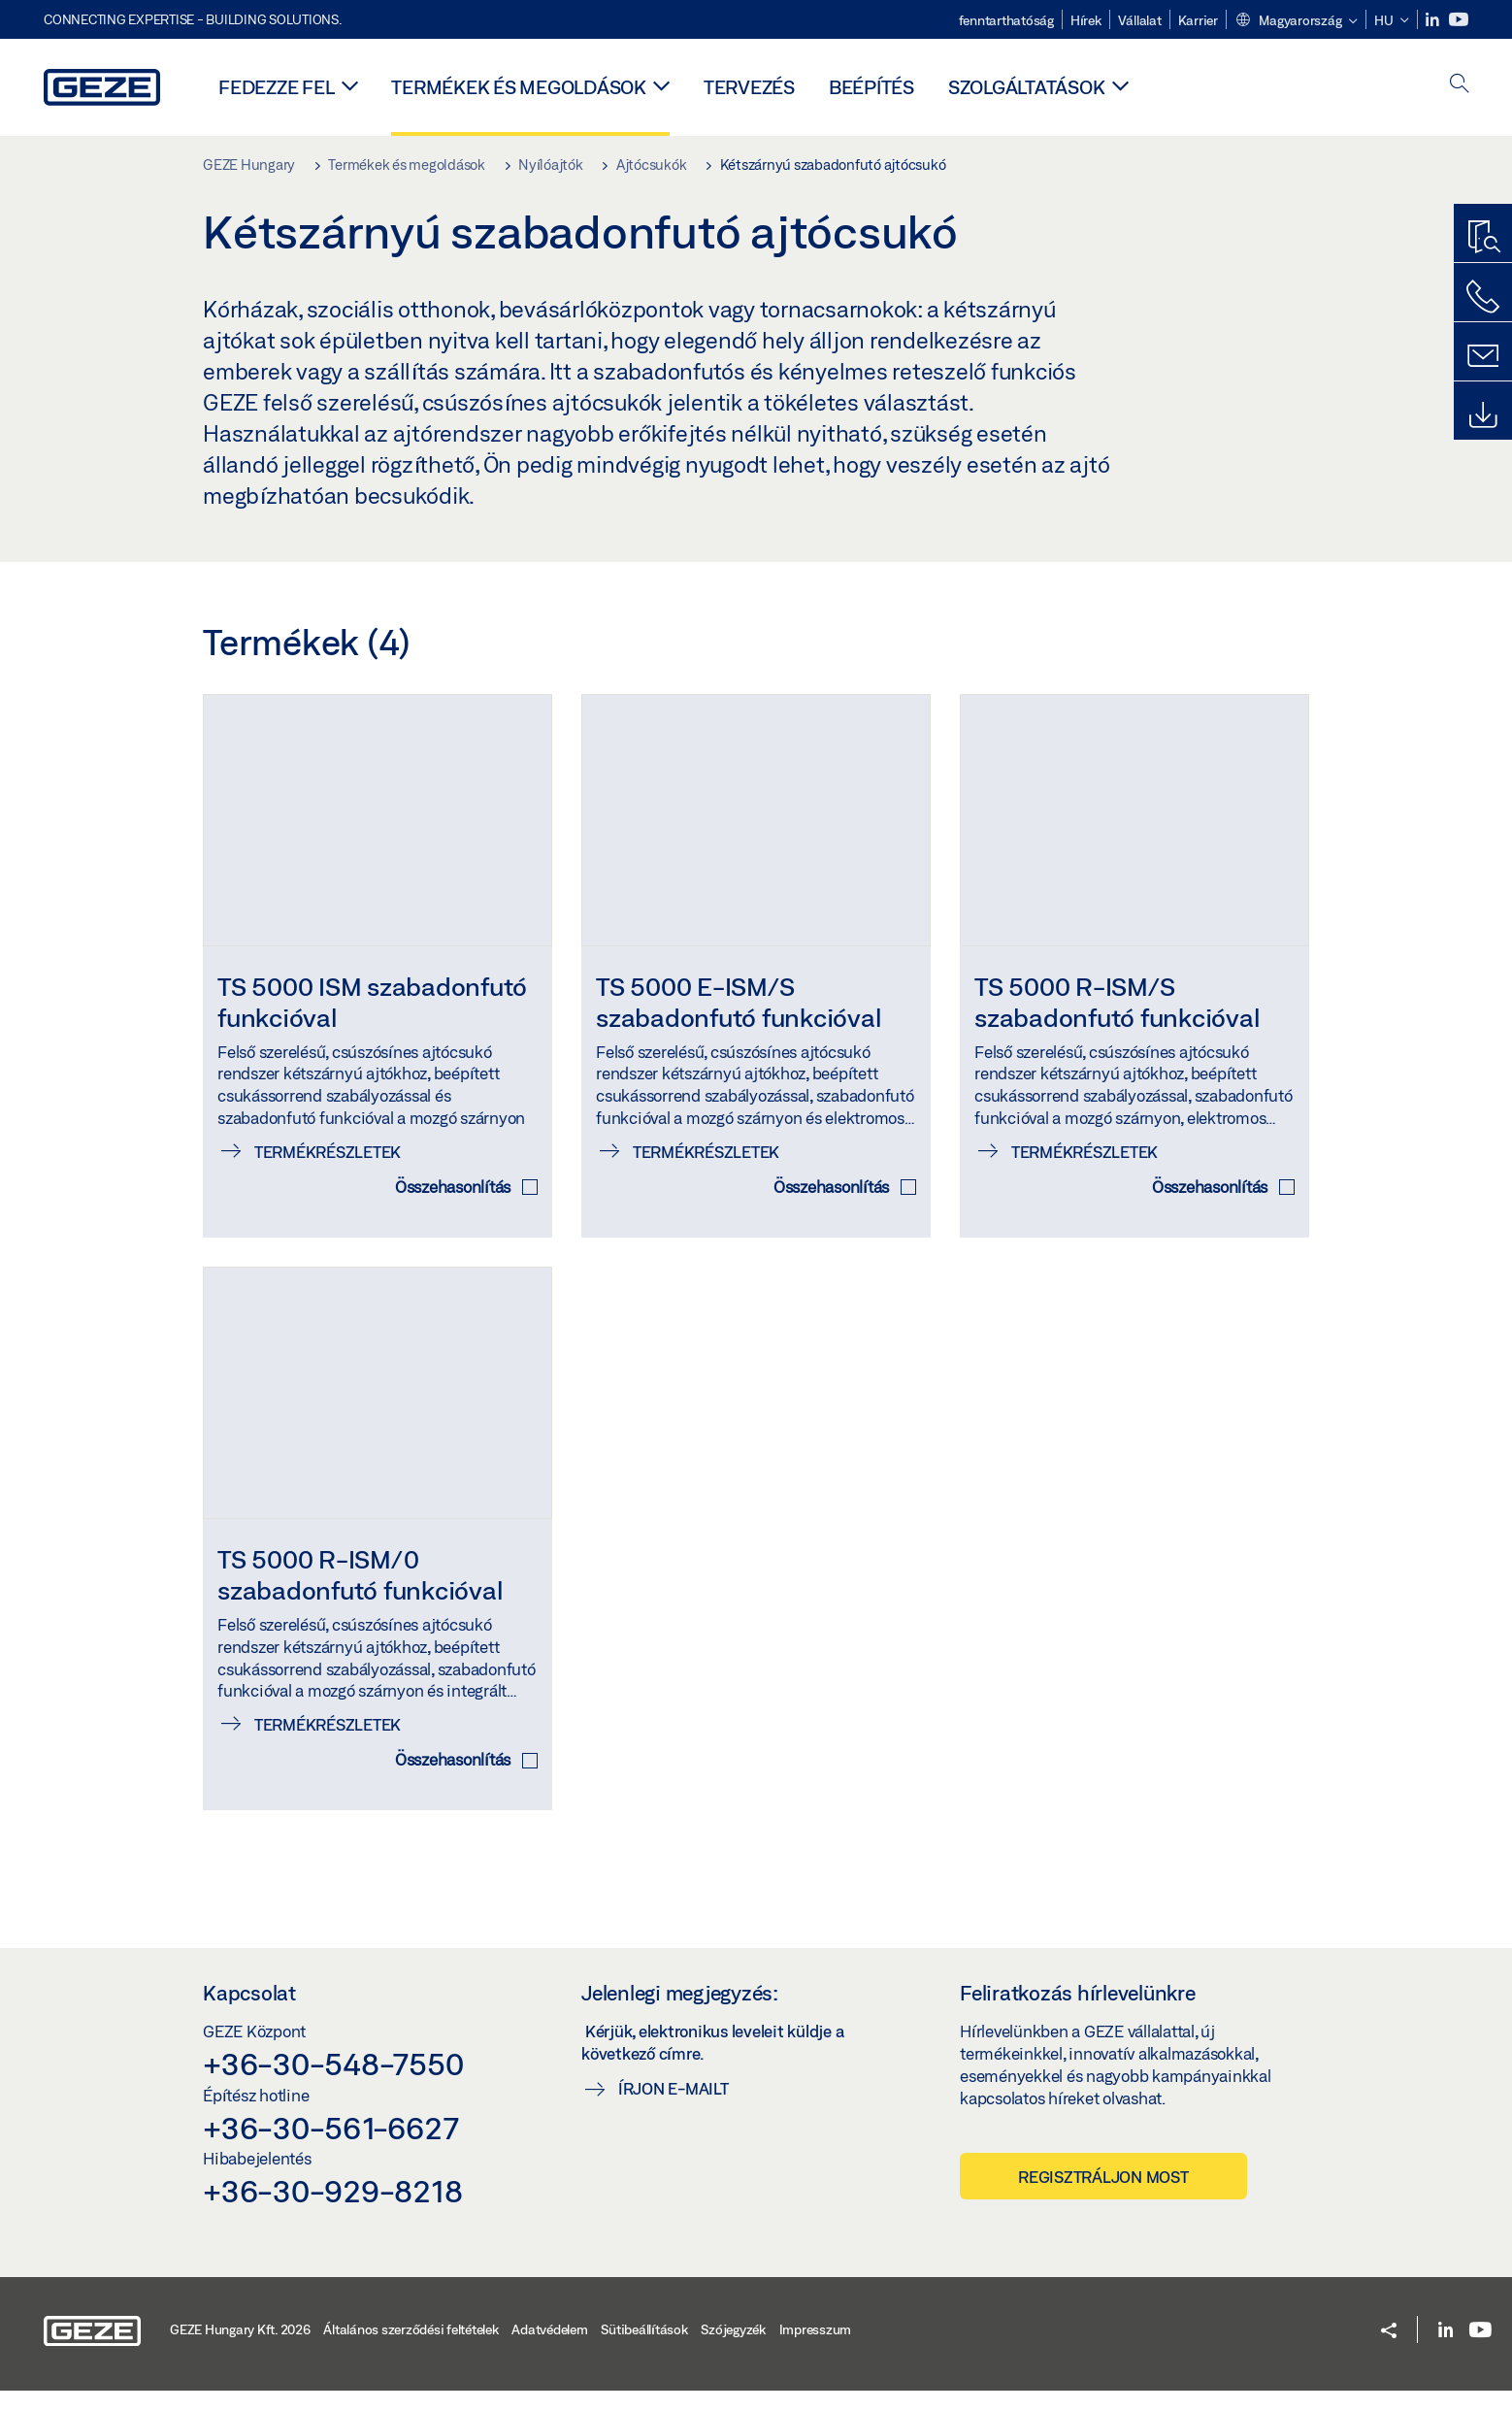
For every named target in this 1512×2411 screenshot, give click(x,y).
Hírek (1085, 20)
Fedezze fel (276, 87)
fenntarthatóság (1006, 20)
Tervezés (749, 87)
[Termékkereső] (1483, 238)
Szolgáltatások (1026, 87)
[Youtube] (1458, 20)
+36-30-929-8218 (332, 2211)
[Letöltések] (1483, 415)
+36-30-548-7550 (333, 2083)
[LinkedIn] (1434, 20)
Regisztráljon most (1103, 2198)
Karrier (1198, 20)
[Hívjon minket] (1483, 297)
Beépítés (871, 87)
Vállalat (1140, 20)
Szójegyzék (733, 2350)
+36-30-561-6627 (330, 2147)
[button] (1296, 21)
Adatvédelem (549, 2350)
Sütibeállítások (644, 2350)
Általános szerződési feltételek (410, 2350)
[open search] (1459, 85)
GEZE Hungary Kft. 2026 (240, 2350)
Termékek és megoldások (518, 87)
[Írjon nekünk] (1483, 356)
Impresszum (815, 2350)
